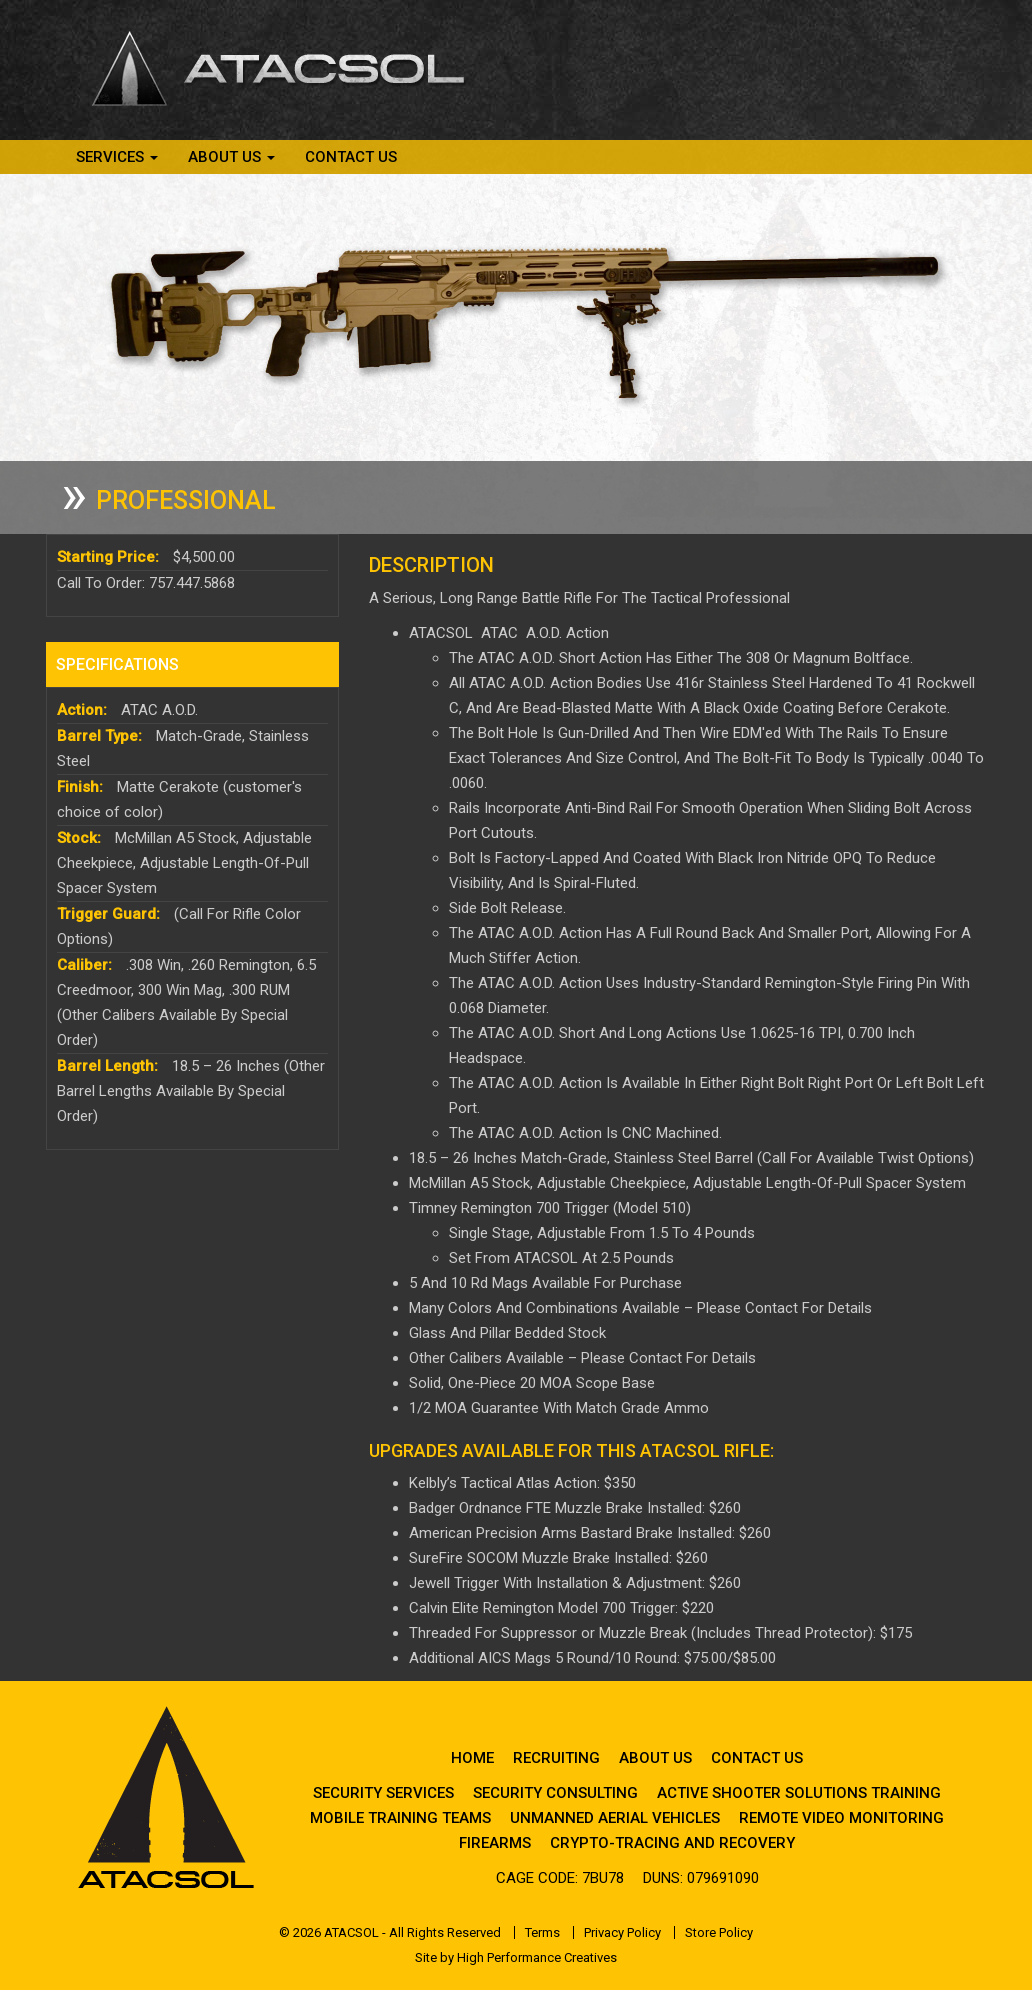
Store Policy (719, 1932)
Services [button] (117, 157)
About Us (655, 1758)
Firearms (495, 1843)
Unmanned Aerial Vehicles (615, 1818)
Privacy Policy (622, 1932)
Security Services (383, 1793)
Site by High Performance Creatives (516, 1957)
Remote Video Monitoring (841, 1818)
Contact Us (351, 157)
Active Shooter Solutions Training (799, 1793)
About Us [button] (231, 157)
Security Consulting (555, 1793)
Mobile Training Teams (400, 1818)
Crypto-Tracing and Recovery (672, 1843)
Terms (542, 1932)
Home (472, 1758)
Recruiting (556, 1758)
